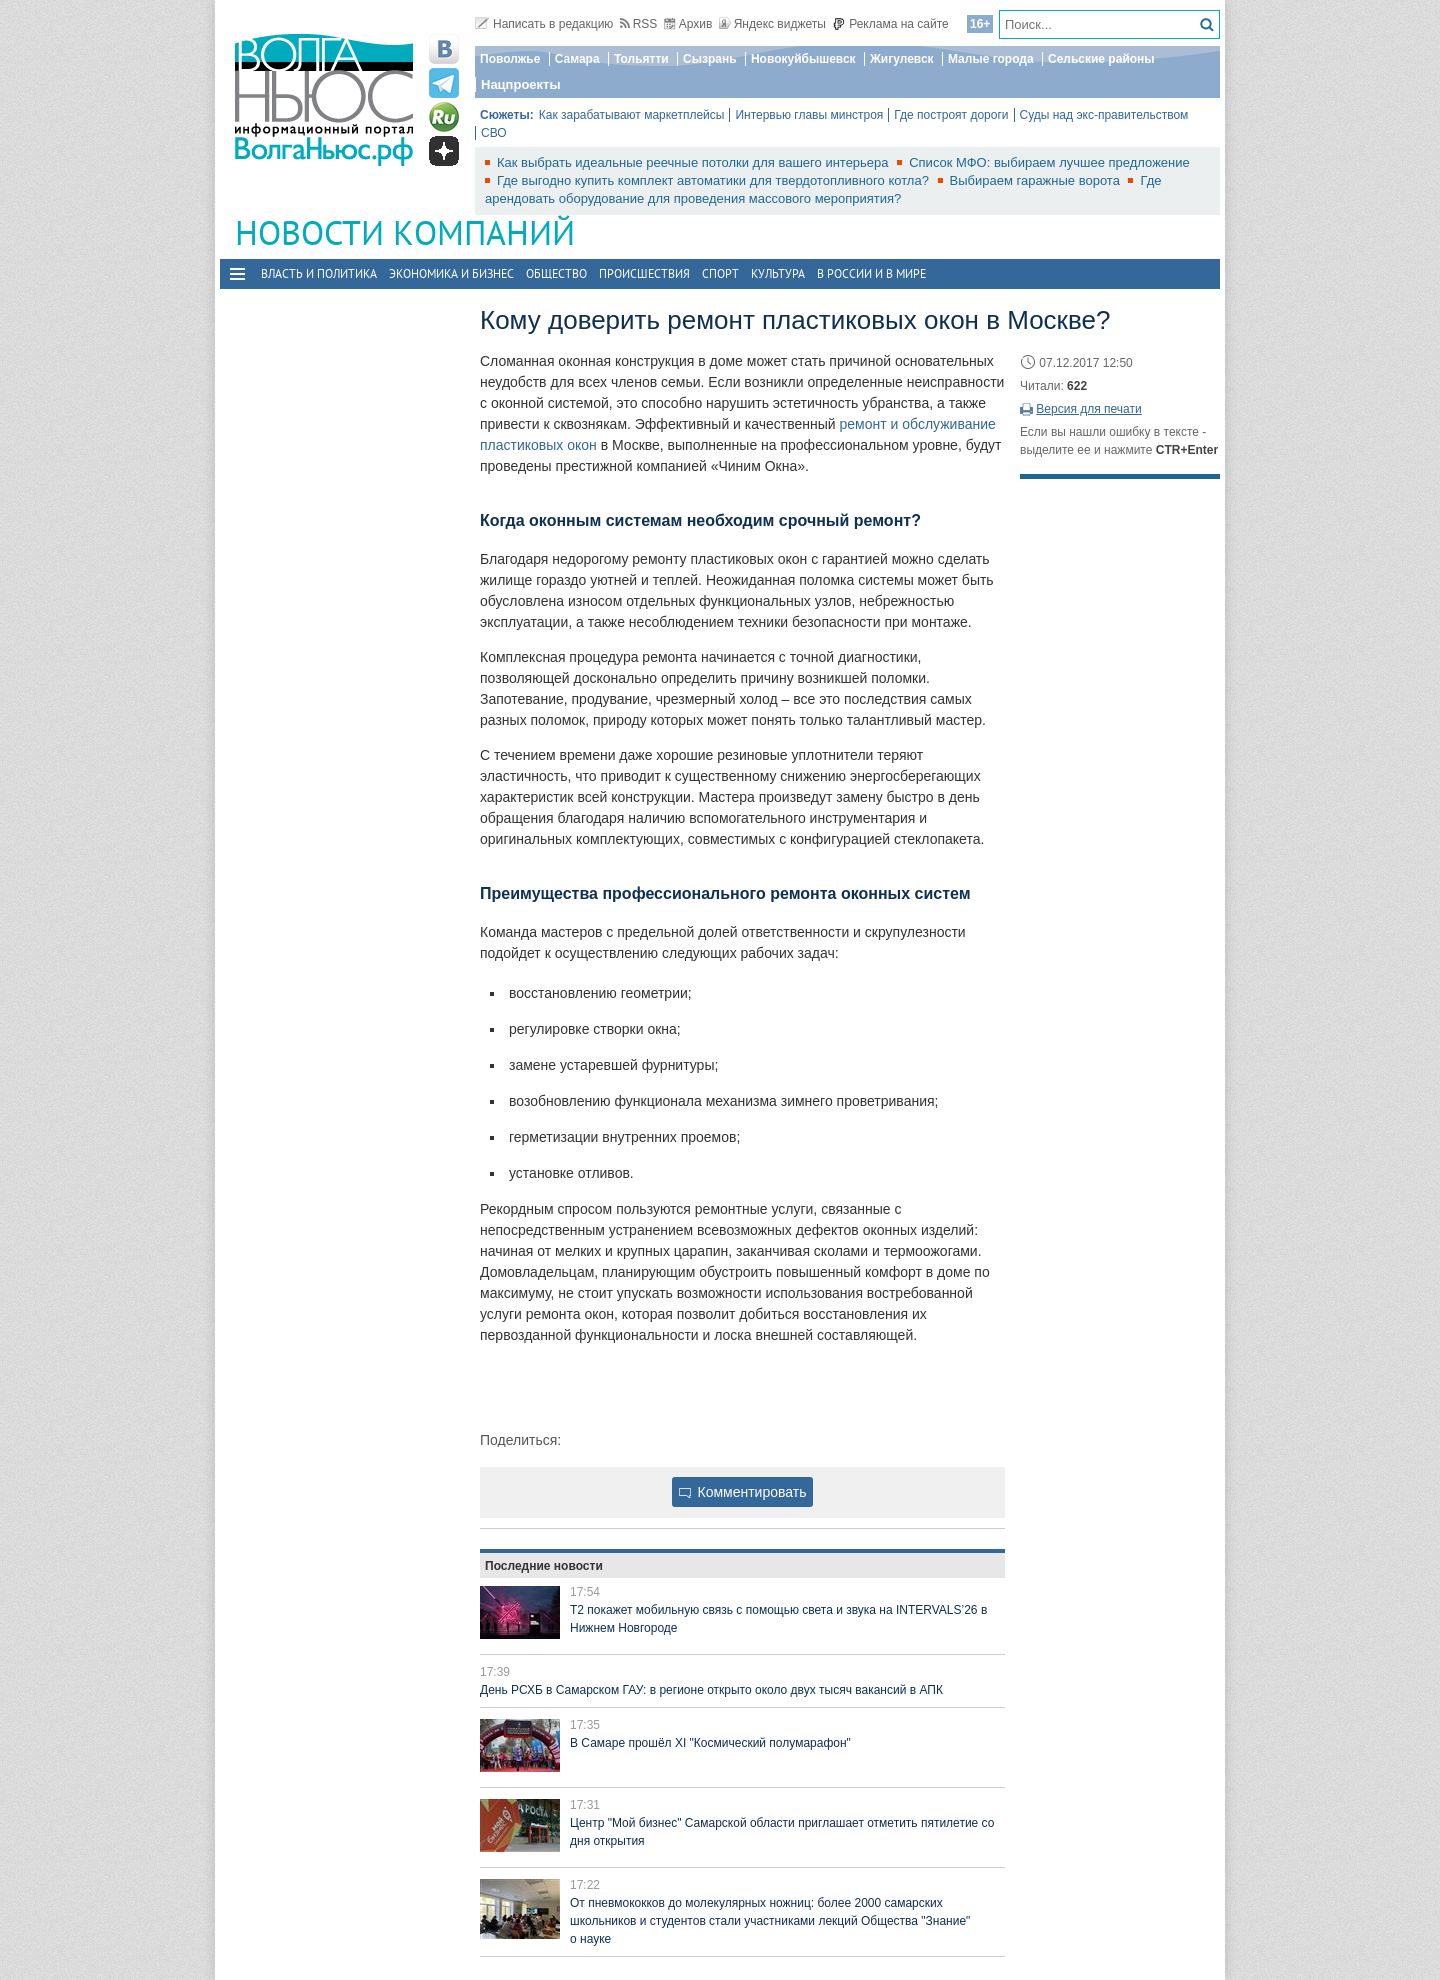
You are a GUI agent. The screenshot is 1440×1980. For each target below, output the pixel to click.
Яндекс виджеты (772, 24)
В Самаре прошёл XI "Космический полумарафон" (710, 1743)
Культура (778, 273)
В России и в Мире (871, 273)
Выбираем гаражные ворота (1037, 180)
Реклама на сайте (890, 24)
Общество (556, 273)
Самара (577, 59)
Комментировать (743, 1492)
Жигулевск (902, 59)
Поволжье (510, 59)
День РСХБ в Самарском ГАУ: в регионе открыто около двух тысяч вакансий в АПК (711, 1690)
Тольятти (641, 59)
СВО (494, 133)
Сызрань (710, 59)
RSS (639, 24)
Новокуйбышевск (803, 59)
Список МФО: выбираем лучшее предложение (1049, 162)
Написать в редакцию (544, 24)
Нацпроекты (521, 84)
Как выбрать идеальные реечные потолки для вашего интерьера (694, 162)
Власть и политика (319, 273)
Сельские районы (1101, 59)
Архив (688, 24)
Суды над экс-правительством (1104, 115)
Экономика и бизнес (451, 273)
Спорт (720, 273)
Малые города (991, 59)
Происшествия (644, 273)
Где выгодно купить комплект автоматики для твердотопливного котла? (715, 180)
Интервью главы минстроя (809, 115)
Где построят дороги (951, 115)
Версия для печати (1088, 409)
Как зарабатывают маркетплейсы (632, 115)
